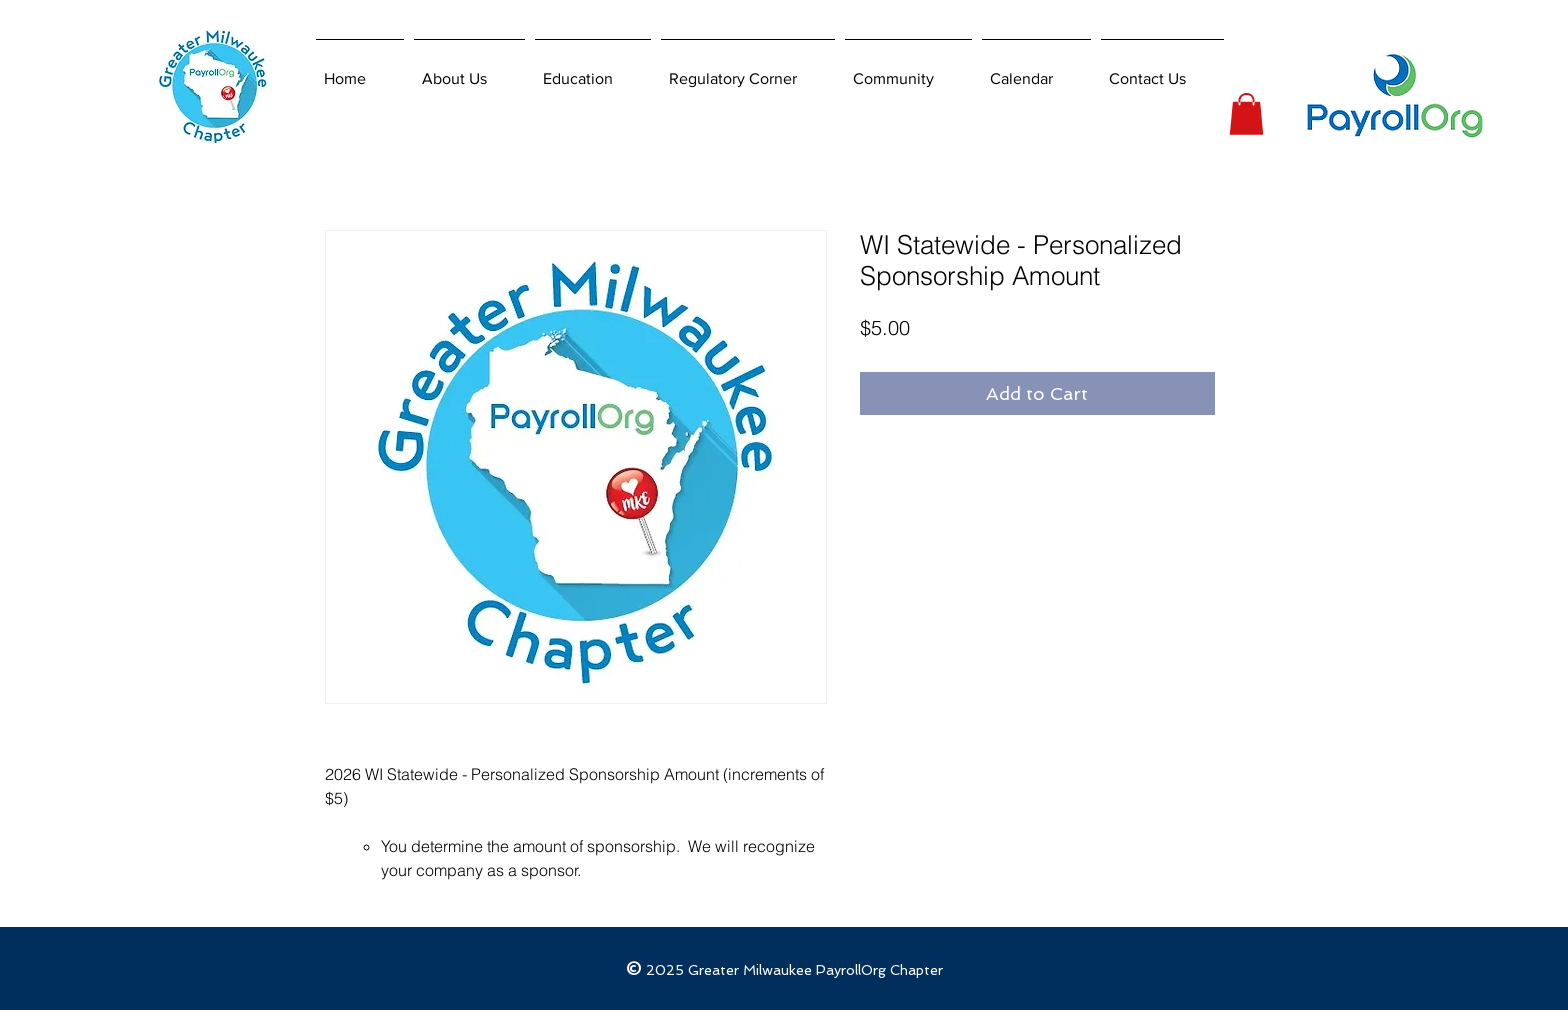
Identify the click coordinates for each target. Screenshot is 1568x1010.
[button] (1246, 114)
